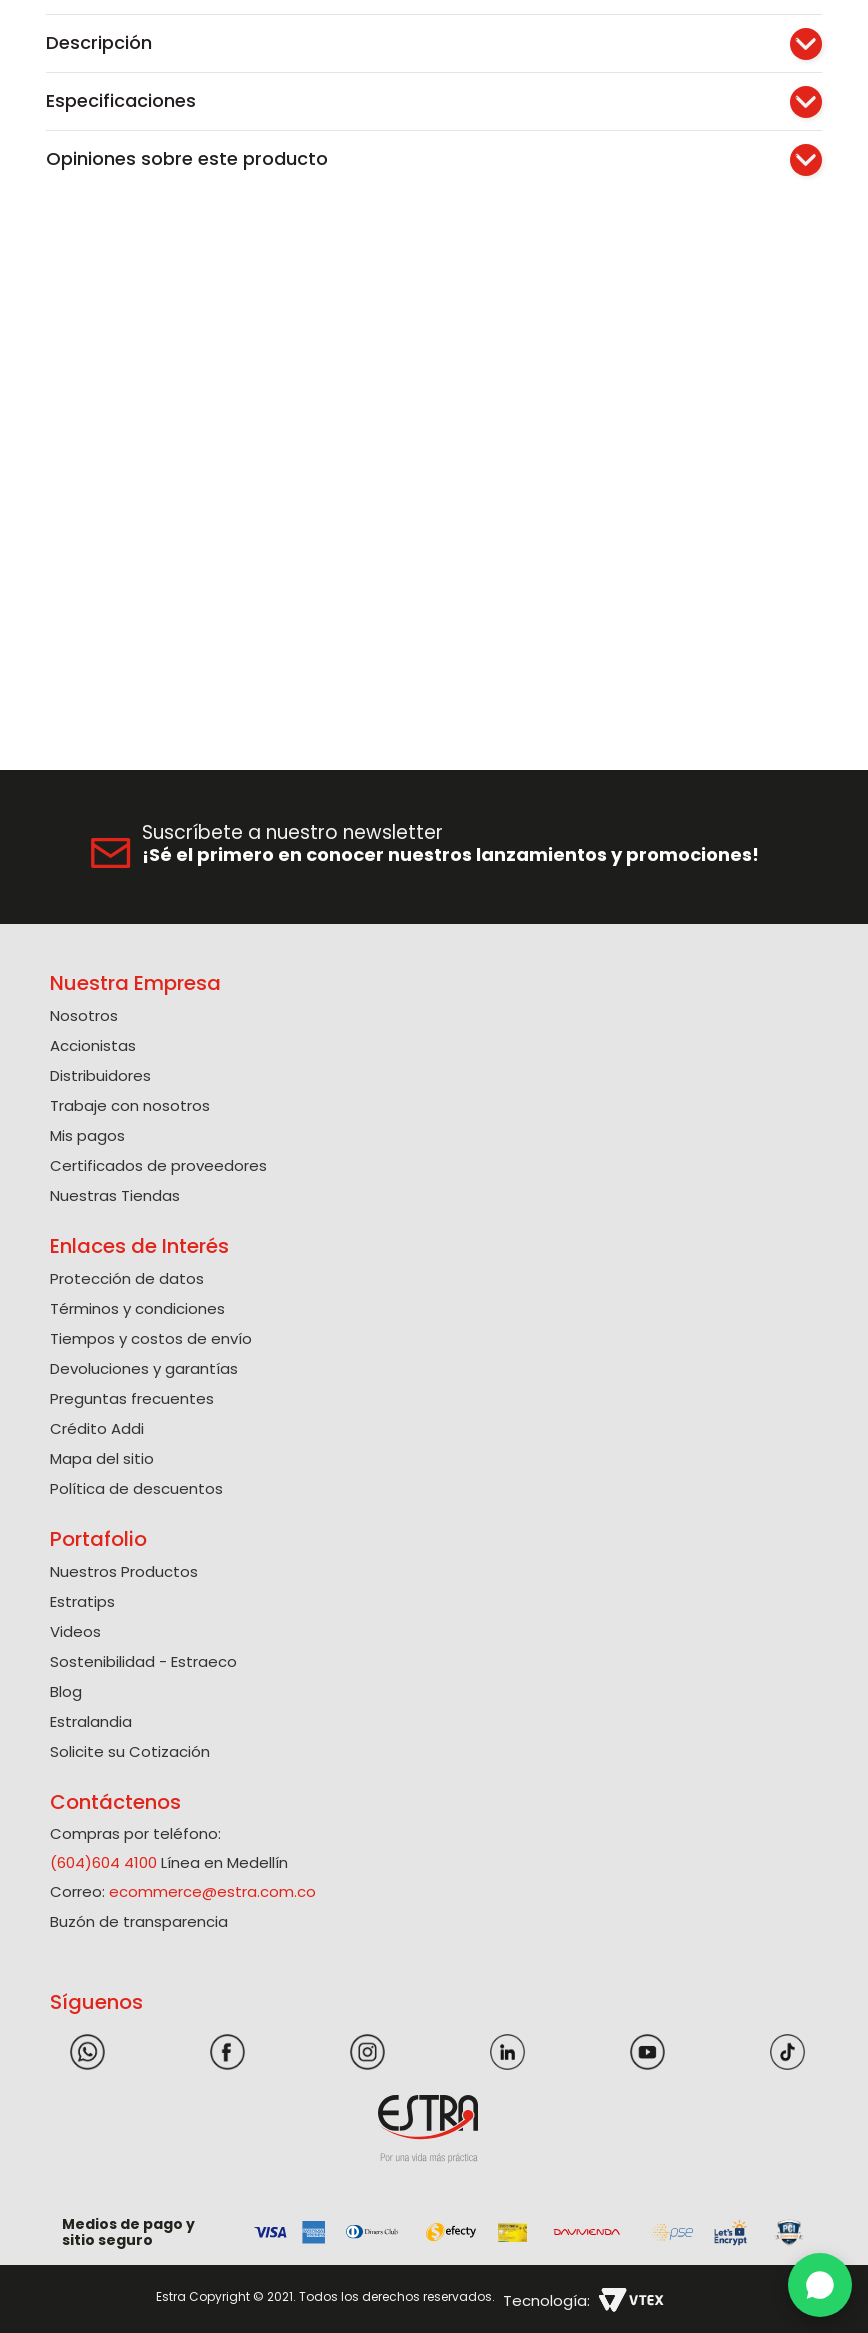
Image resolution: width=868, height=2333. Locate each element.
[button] (648, 69)
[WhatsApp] (820, 2285)
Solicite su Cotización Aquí (434, 13)
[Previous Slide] (22, 14)
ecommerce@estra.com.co (212, 1887)
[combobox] (362, 71)
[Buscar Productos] (540, 71)
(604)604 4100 (103, 1858)
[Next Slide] (845, 14)
